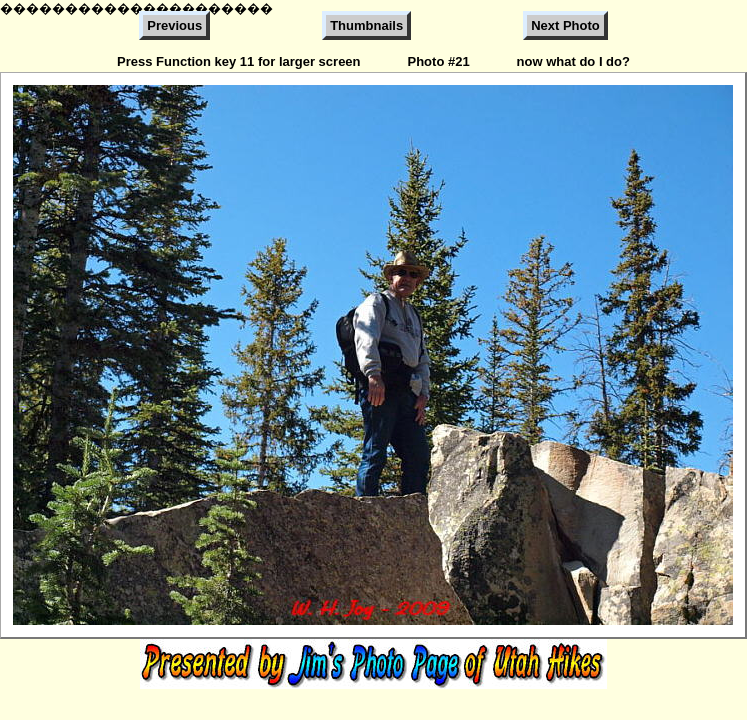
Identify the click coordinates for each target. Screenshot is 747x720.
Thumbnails (366, 25)
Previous (174, 25)
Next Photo (565, 25)
